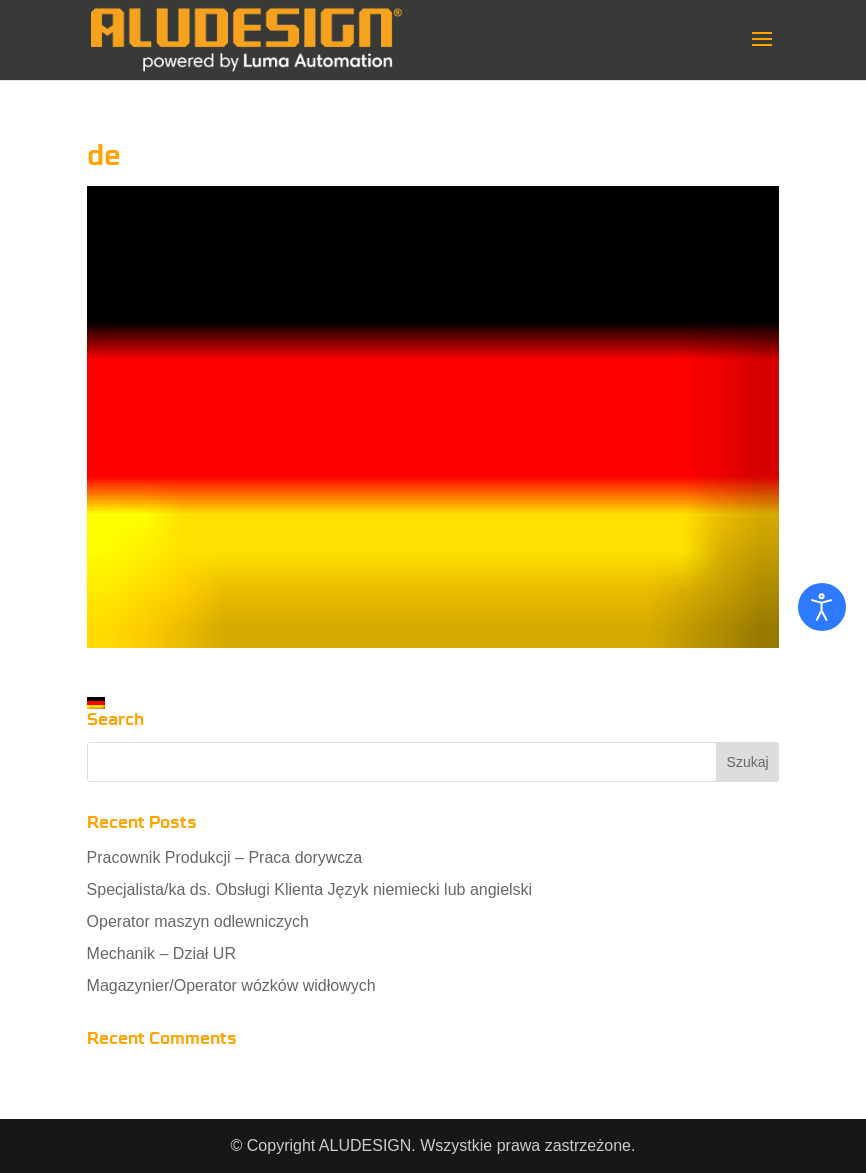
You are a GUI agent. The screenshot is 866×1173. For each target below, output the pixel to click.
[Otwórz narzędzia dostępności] (822, 607)
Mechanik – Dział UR (161, 953)
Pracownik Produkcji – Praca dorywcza (225, 857)
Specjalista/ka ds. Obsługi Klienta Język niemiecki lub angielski (310, 889)
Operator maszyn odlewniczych (198, 921)
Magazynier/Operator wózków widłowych (231, 985)
